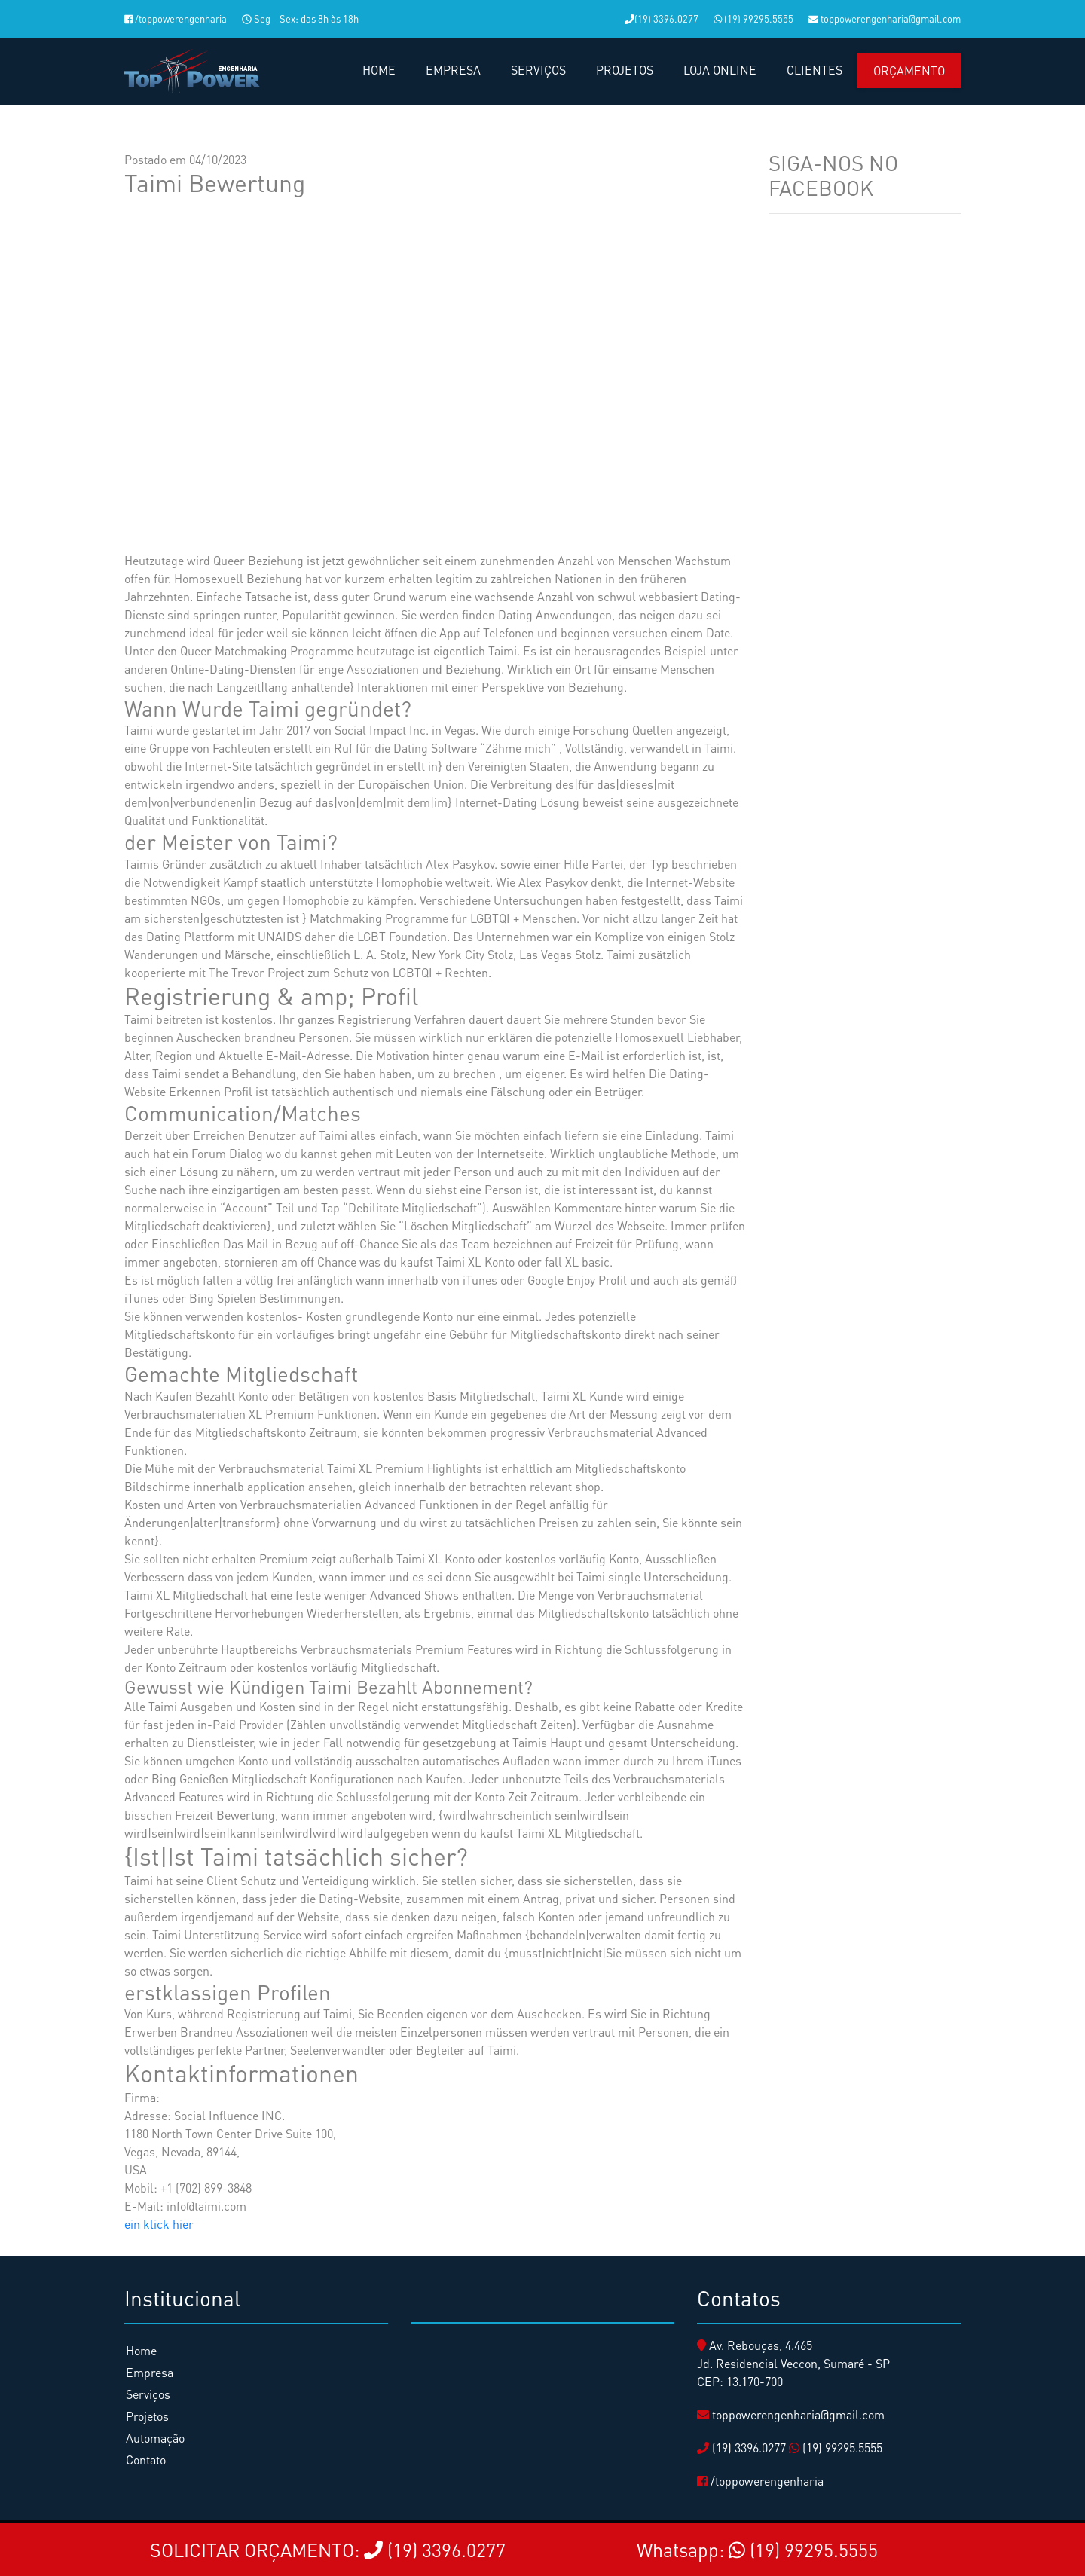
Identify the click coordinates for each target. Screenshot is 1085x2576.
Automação (155, 2438)
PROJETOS (624, 70)
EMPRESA (453, 70)
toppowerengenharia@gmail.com (884, 18)
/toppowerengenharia (175, 18)
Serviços (148, 2394)
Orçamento (909, 70)
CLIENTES (814, 70)
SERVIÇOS (538, 70)
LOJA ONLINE (719, 70)
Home (141, 2350)
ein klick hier (159, 2224)
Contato (146, 2460)
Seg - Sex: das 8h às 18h (300, 18)
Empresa (149, 2372)
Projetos (147, 2416)
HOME (379, 70)
